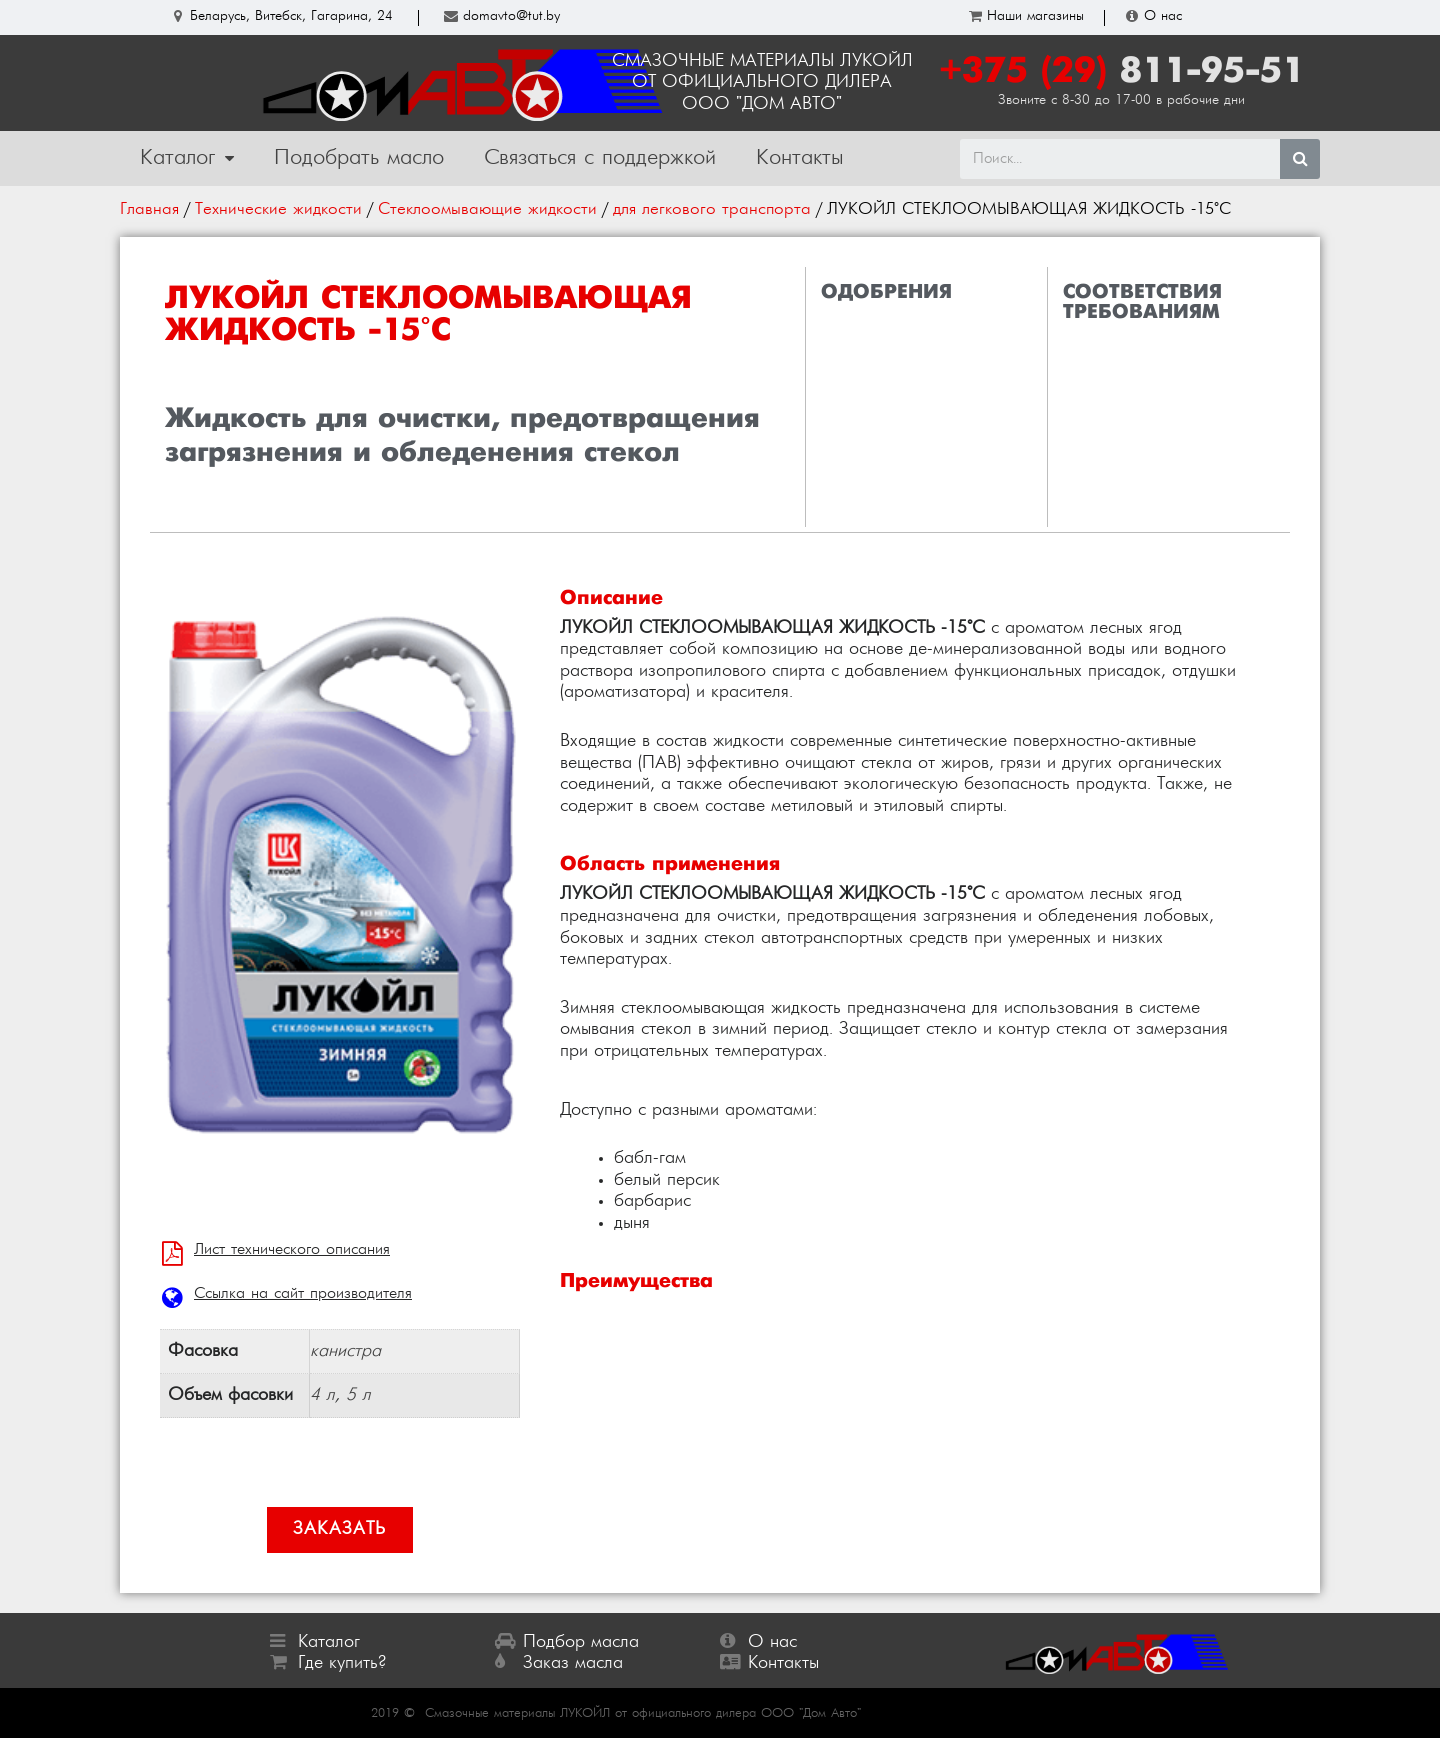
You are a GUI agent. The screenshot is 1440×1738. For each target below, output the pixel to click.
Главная (149, 210)
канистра (345, 1351)
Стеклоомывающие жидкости (487, 210)
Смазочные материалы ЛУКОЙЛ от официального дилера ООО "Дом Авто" (643, 1713)
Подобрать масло (359, 158)
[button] (340, 1530)
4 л (322, 1395)
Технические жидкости (278, 210)
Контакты (800, 158)
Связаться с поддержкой (600, 158)
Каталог (187, 159)
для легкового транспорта (712, 210)
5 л (358, 1395)
